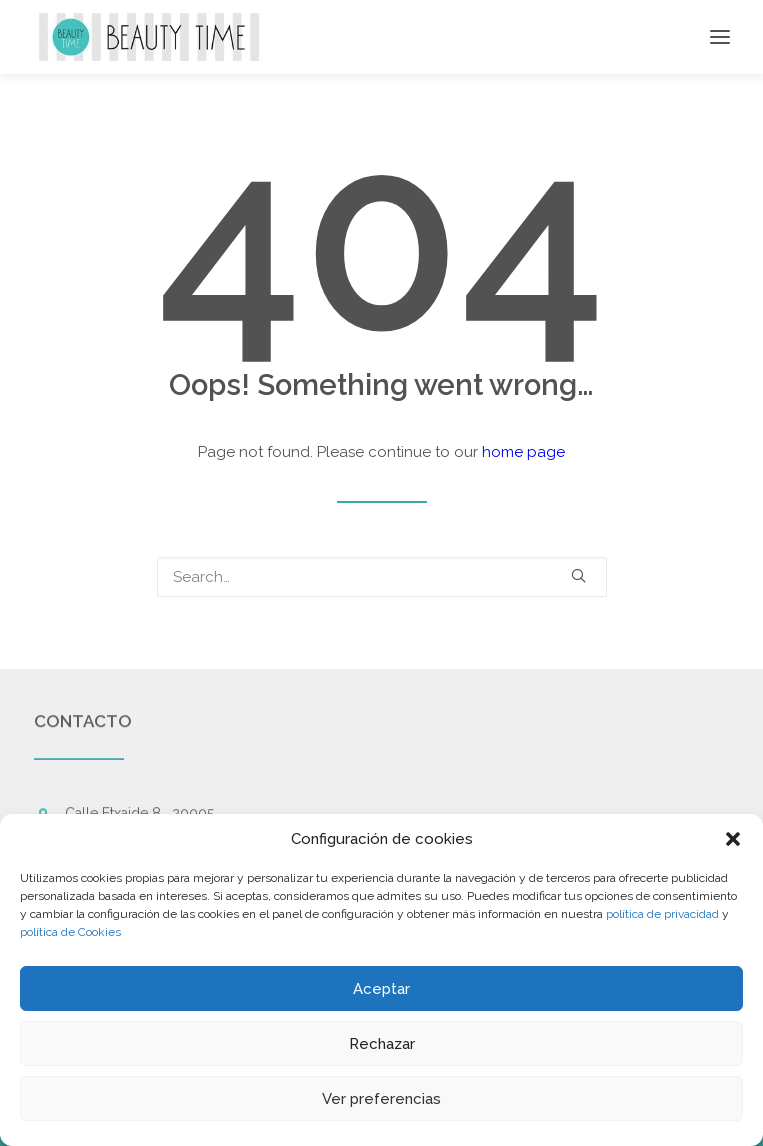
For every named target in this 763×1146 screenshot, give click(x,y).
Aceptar (381, 989)
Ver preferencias (381, 1099)
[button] (733, 839)
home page (523, 452)
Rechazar (382, 1044)
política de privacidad (662, 914)
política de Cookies (70, 932)
